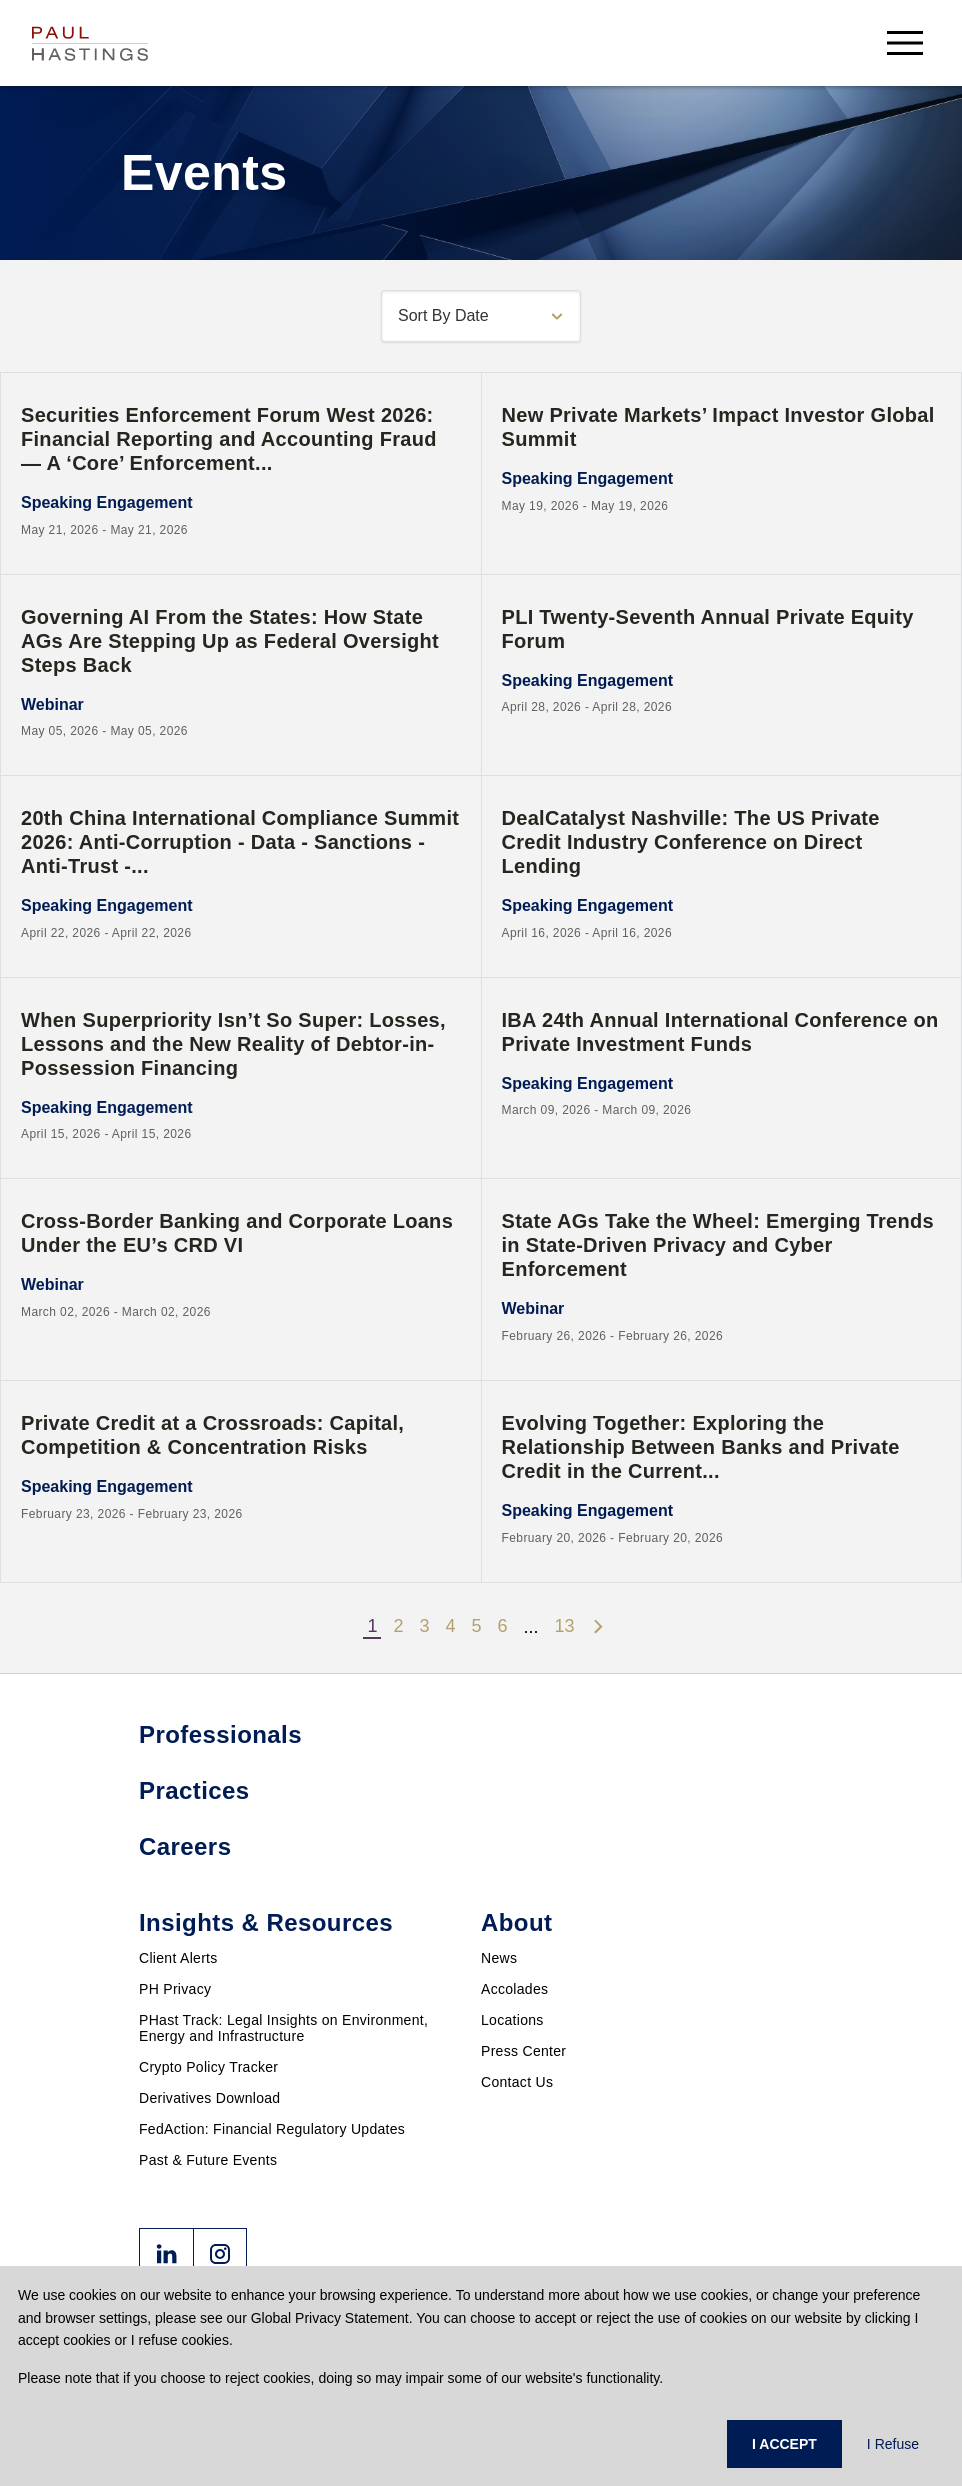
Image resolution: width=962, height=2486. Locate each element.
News (499, 1958)
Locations (512, 2020)
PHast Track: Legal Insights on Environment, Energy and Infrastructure (283, 2028)
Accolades (514, 1989)
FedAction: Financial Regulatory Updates (272, 2129)
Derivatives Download (209, 2098)
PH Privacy (175, 1989)
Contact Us (517, 2082)
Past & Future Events (208, 2160)
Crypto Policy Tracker (208, 2067)
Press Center (523, 2051)
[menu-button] (905, 42)
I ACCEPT (784, 2444)
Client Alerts (178, 1958)
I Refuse (893, 2444)
